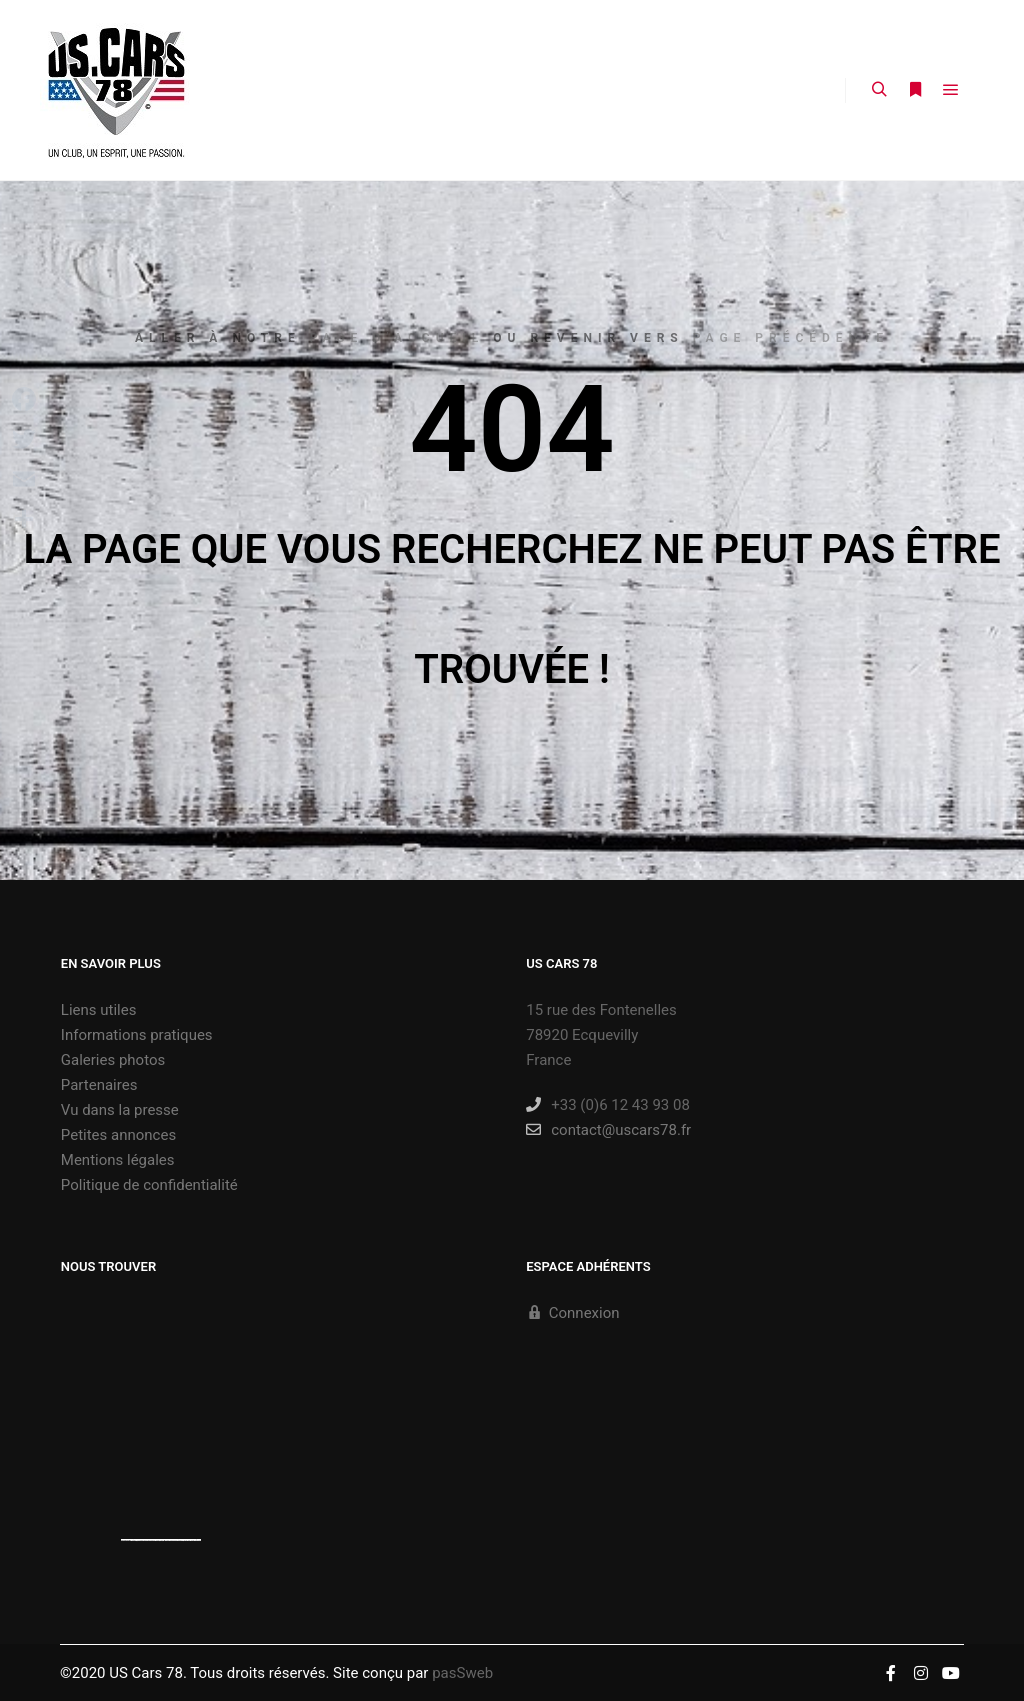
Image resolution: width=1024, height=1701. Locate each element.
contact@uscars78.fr (608, 1130)
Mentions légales (118, 1160)
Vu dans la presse (120, 1110)
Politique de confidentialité (149, 1185)
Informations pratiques (137, 1035)
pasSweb (462, 1673)
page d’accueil (397, 338)
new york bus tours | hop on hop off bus (183, 1540)
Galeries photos (113, 1060)
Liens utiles (99, 1010)
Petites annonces (118, 1135)
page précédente (791, 338)
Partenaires (99, 1085)
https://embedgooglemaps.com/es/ (148, 1540)
